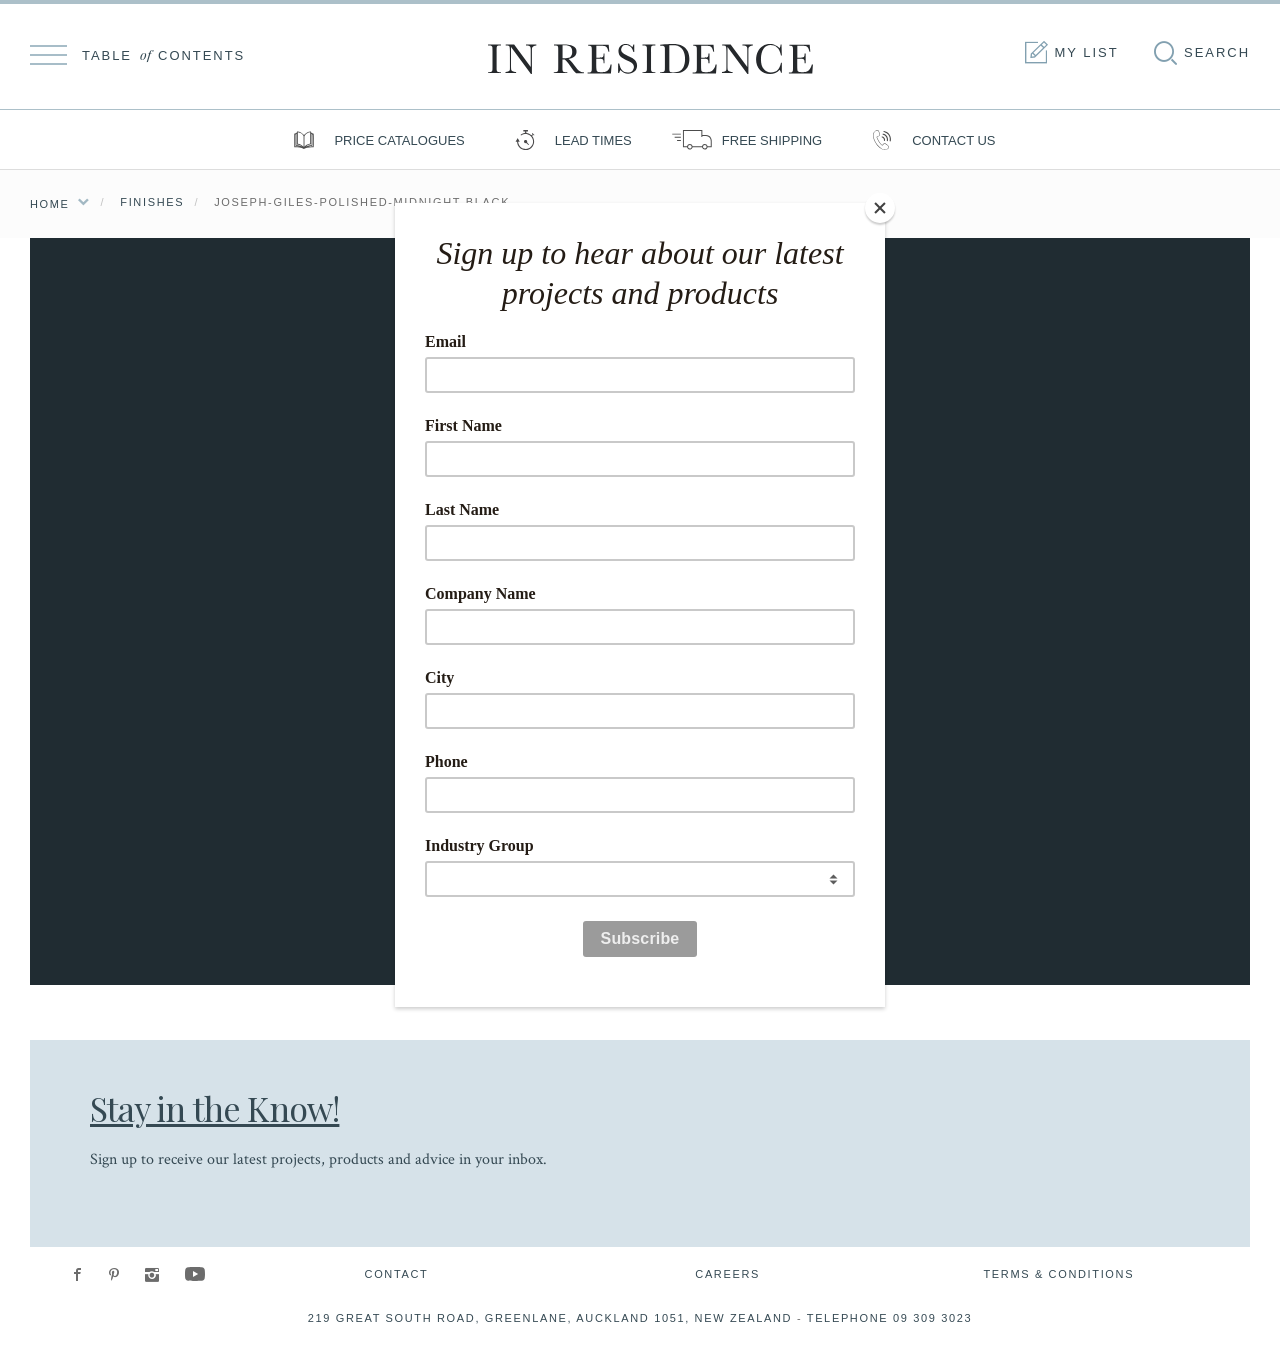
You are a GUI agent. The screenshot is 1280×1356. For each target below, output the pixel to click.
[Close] (880, 208)
